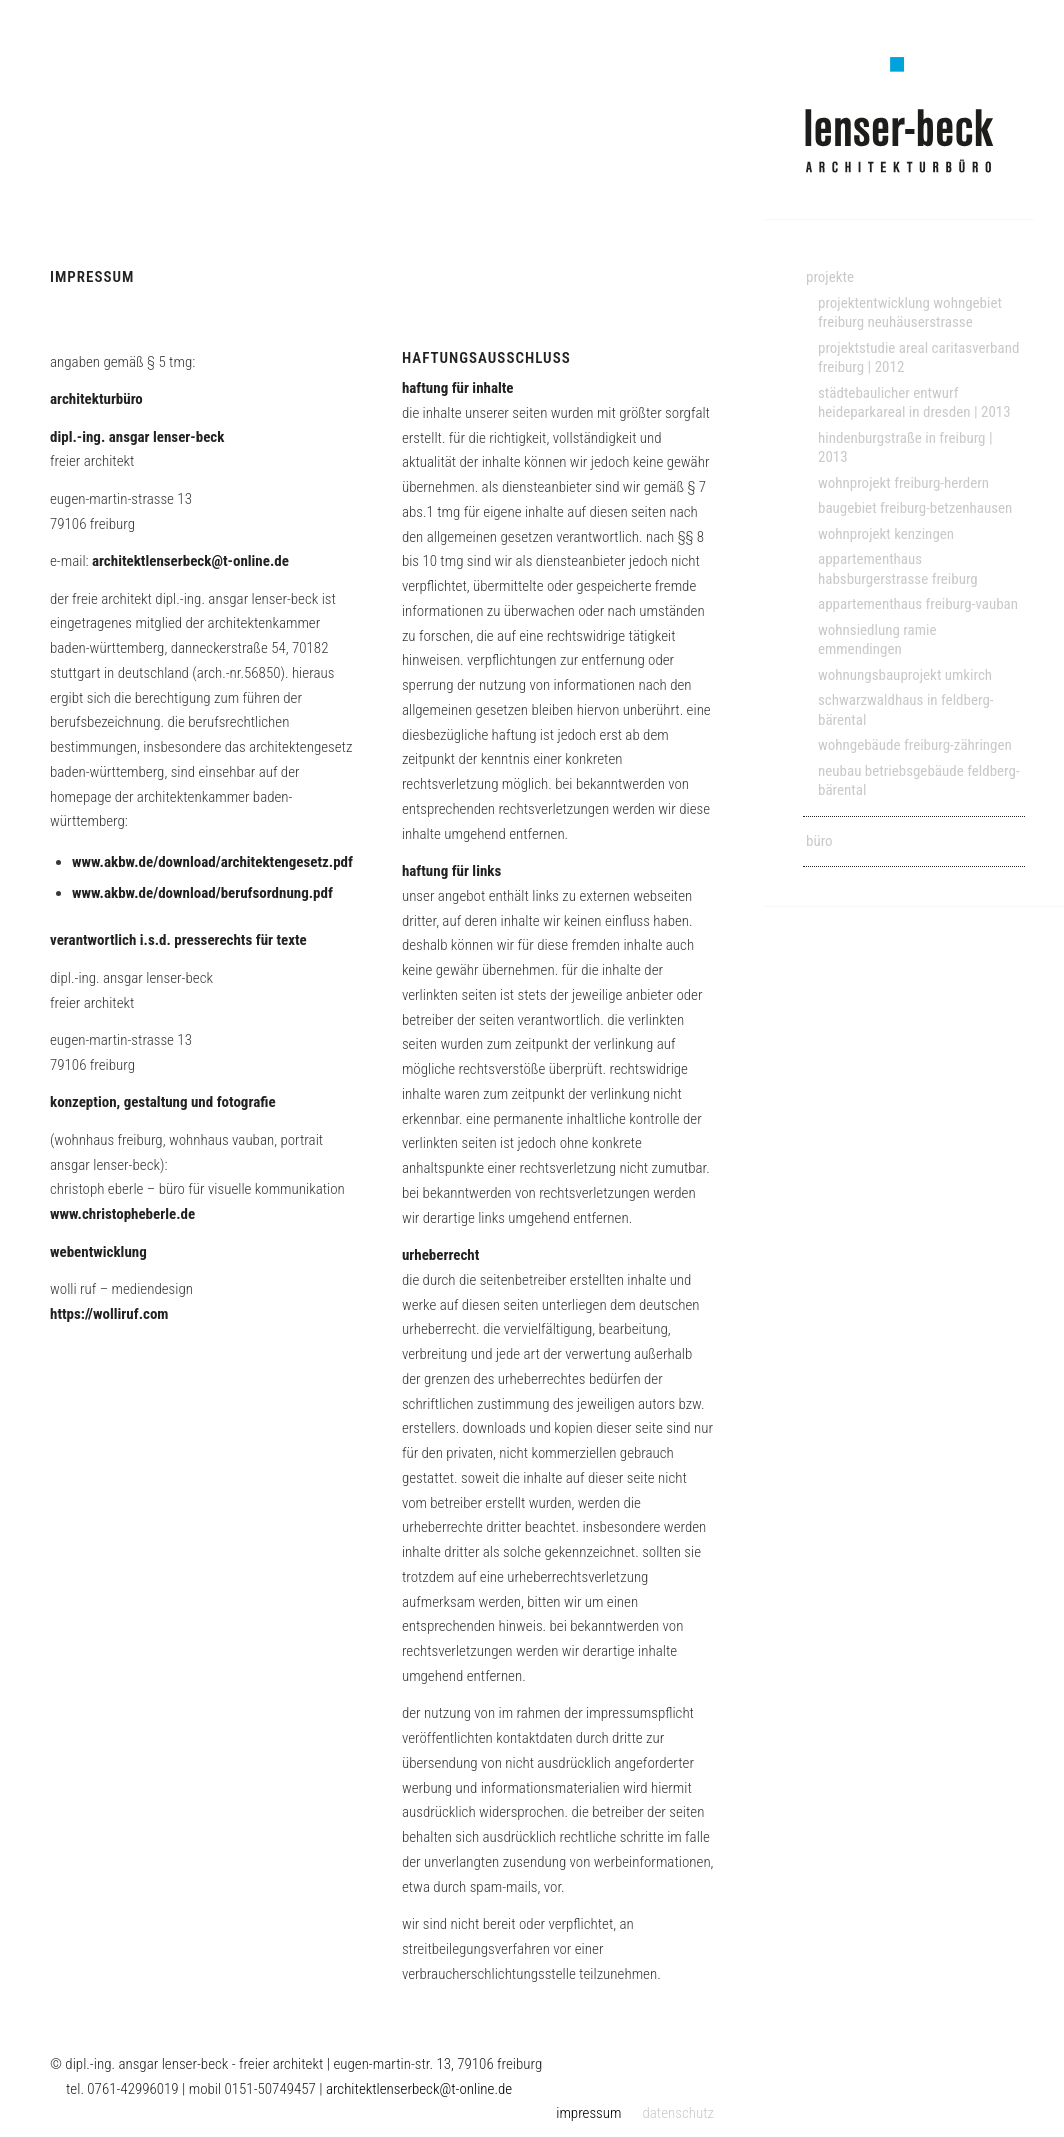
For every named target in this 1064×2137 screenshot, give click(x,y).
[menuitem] (914, 278)
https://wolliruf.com (109, 1314)
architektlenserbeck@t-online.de (190, 561)
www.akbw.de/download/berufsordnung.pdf (202, 893)
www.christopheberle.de (122, 1214)
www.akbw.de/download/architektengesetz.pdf (212, 862)
